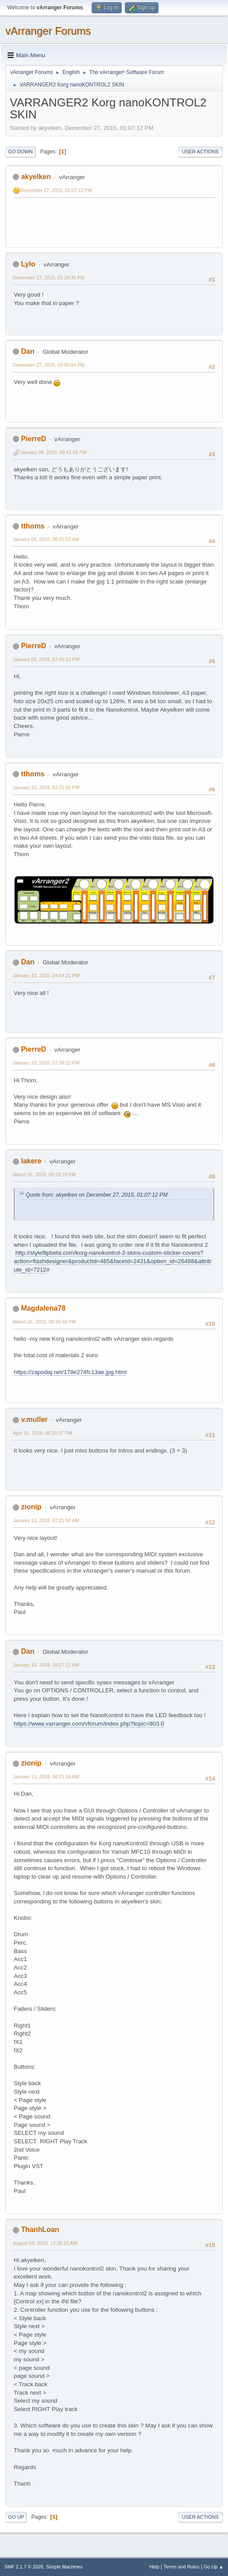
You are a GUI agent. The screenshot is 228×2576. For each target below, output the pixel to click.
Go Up (16, 2517)
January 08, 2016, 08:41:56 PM (53, 452)
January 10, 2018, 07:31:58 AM (46, 1520)
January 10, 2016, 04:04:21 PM (46, 975)
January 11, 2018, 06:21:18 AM (46, 1776)
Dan (27, 351)
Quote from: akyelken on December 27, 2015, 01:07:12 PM (96, 1195)
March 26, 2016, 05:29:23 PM (44, 1174)
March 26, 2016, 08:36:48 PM (44, 1321)
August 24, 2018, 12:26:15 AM (45, 2243)
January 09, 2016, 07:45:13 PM (46, 659)
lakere (31, 1161)
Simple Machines (64, 2566)
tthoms (32, 526)
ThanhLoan (40, 2229)
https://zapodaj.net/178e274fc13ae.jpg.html (70, 1372)
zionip (31, 1507)
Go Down (20, 151)
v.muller (34, 1419)
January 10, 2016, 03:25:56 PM (46, 787)
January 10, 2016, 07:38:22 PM (46, 1062)
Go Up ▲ (214, 2566)
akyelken (36, 176)
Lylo (28, 264)
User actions (200, 151)
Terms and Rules (182, 2566)
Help (154, 2566)
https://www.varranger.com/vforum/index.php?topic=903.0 (89, 1723)
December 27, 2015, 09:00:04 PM (49, 365)
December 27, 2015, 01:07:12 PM (56, 190)
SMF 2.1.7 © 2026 (23, 2566)
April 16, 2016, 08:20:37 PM (42, 1433)
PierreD (33, 438)
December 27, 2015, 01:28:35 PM (49, 277)
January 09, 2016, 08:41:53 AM (46, 539)
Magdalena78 (43, 1308)
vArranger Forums (48, 31)
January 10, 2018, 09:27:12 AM (46, 1665)
